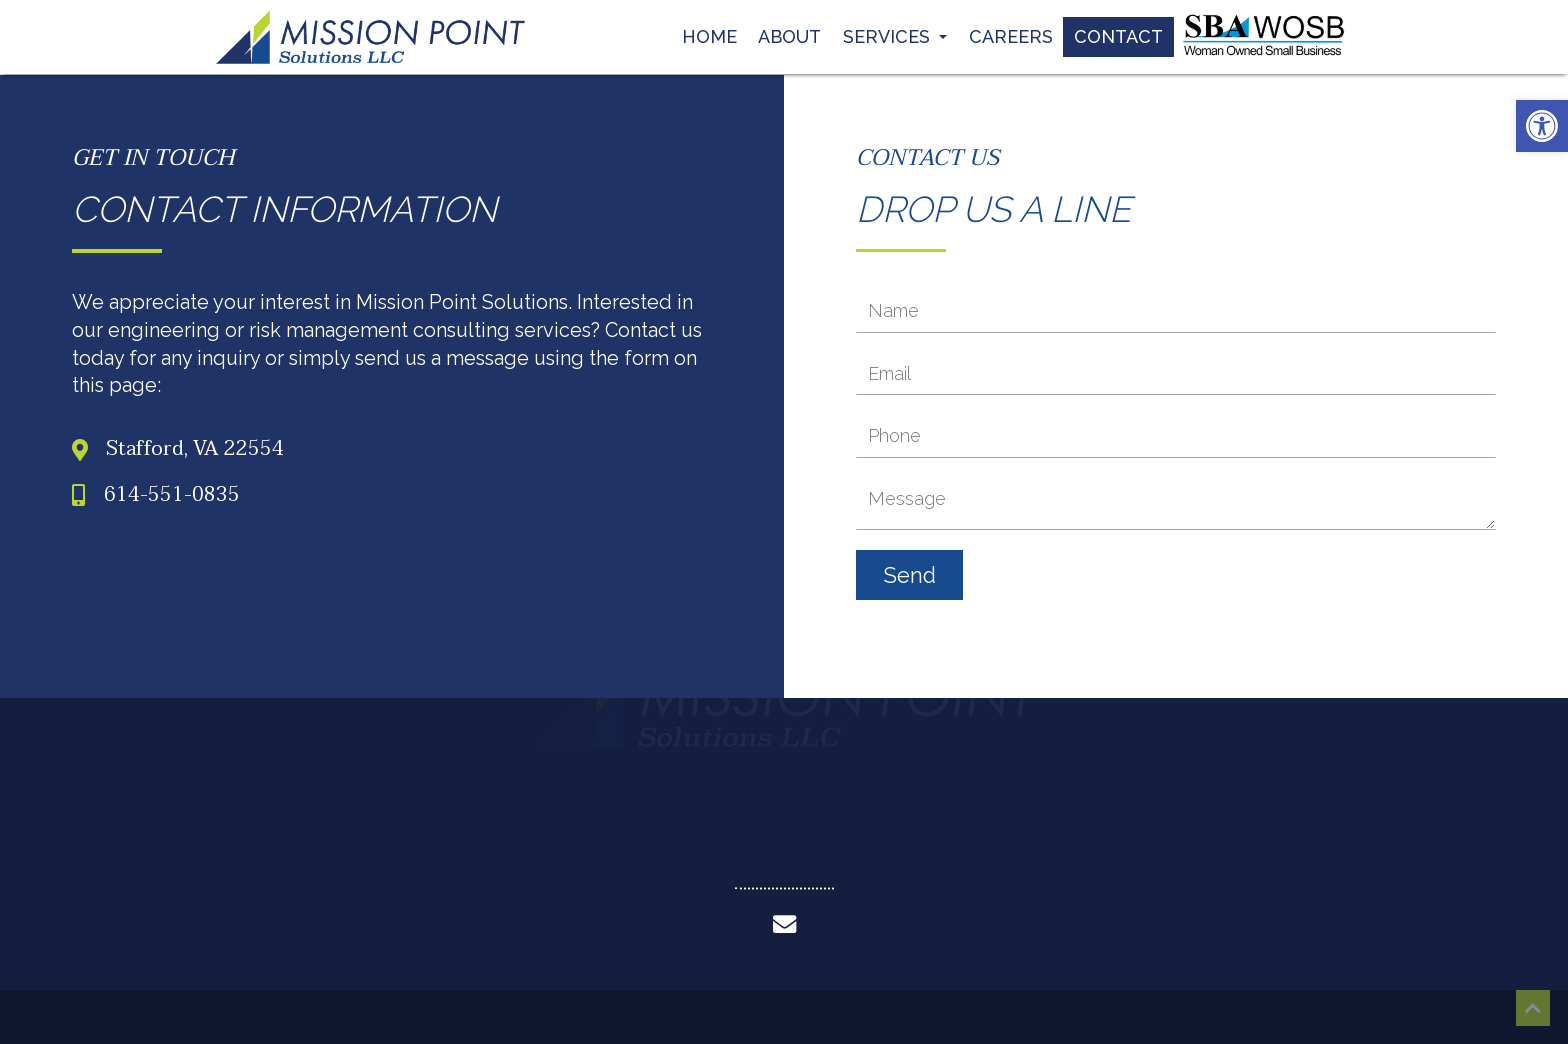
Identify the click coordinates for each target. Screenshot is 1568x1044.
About (789, 32)
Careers (1011, 32)
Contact (1118, 32)
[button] (1542, 126)
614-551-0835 (172, 496)
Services (895, 32)
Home (709, 32)
